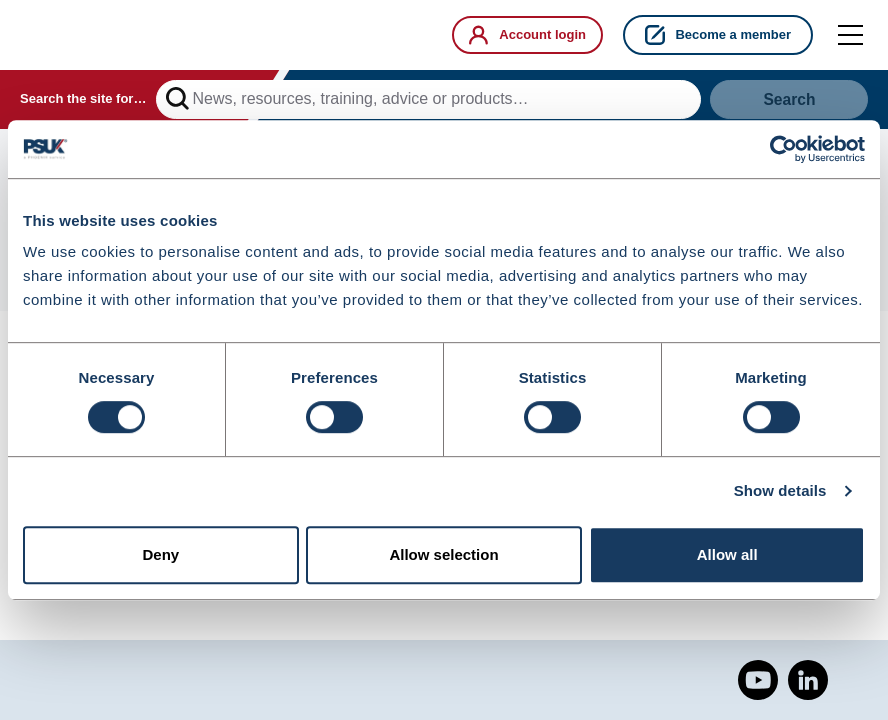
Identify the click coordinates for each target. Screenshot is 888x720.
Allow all (727, 555)
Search (789, 100)
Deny (160, 555)
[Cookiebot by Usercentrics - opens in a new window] (777, 149)
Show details (780, 491)
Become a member (718, 35)
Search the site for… (83, 100)
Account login (523, 35)
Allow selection (443, 555)
